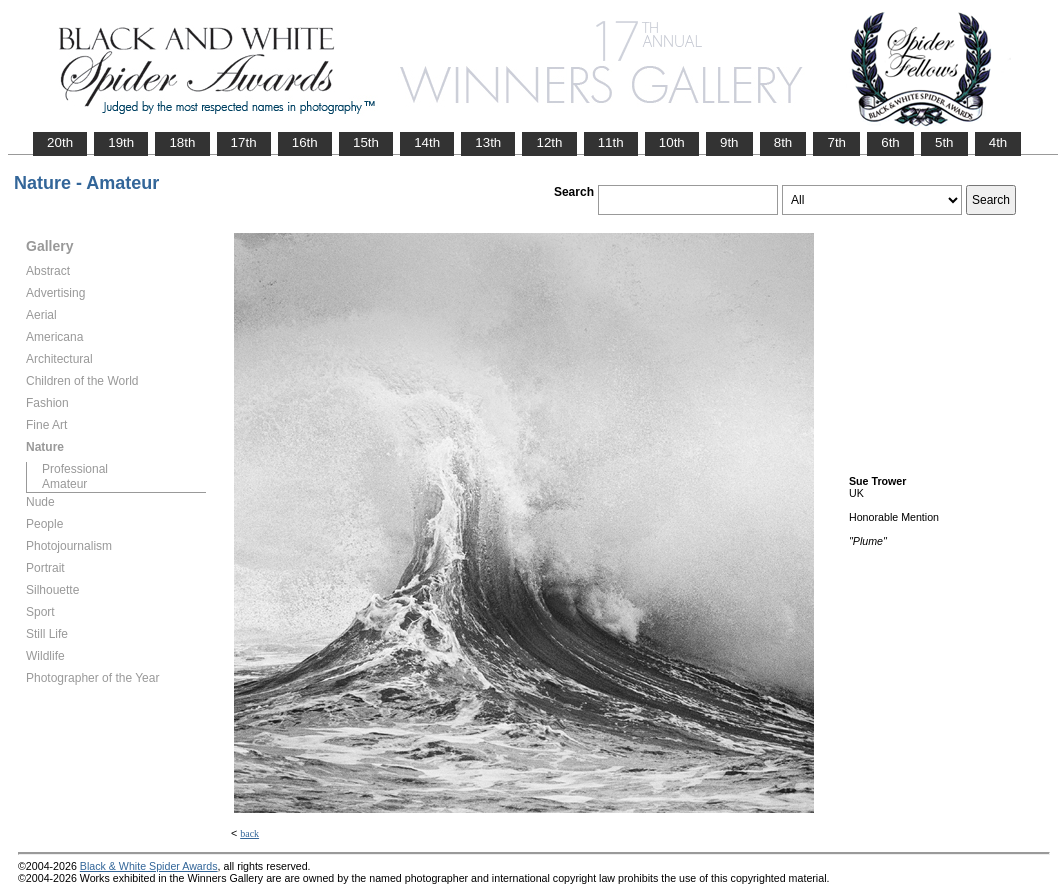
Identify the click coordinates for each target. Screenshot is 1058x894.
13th (488, 142)
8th (783, 142)
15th (366, 142)
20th (60, 142)
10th (672, 142)
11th (611, 142)
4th (998, 142)
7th (836, 142)
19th (121, 142)
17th (244, 142)
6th (890, 142)
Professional (75, 469)
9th (729, 142)
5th (944, 142)
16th (305, 142)
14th (427, 142)
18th (182, 142)
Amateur (64, 484)
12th (549, 142)
